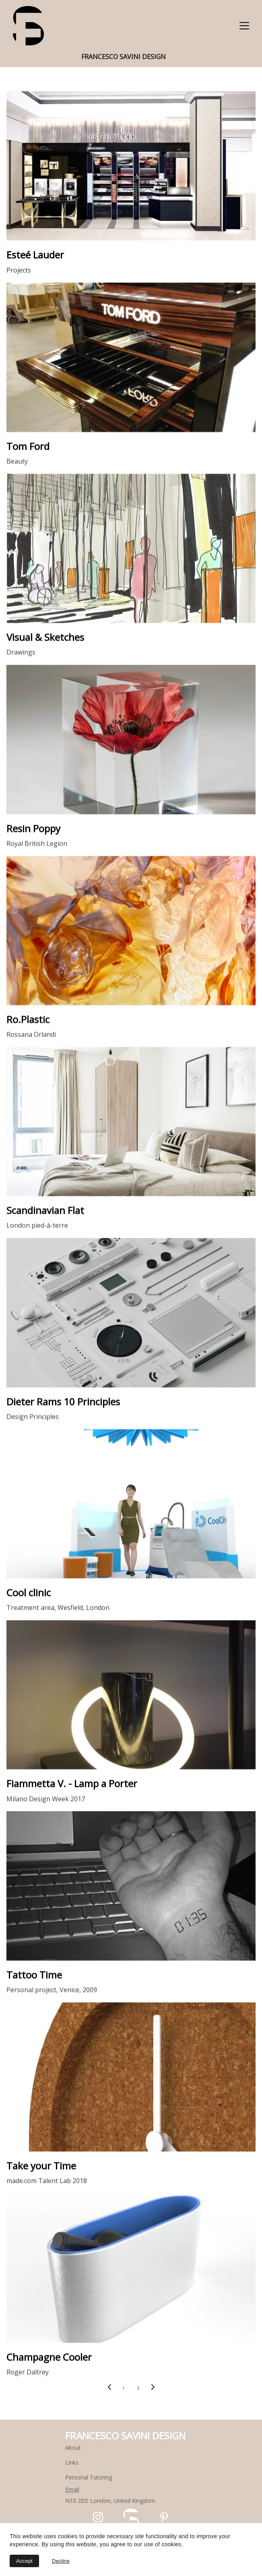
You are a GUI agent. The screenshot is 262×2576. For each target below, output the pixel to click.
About (73, 2447)
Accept (24, 2561)
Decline (61, 2561)
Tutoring (101, 2478)
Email (72, 2490)
